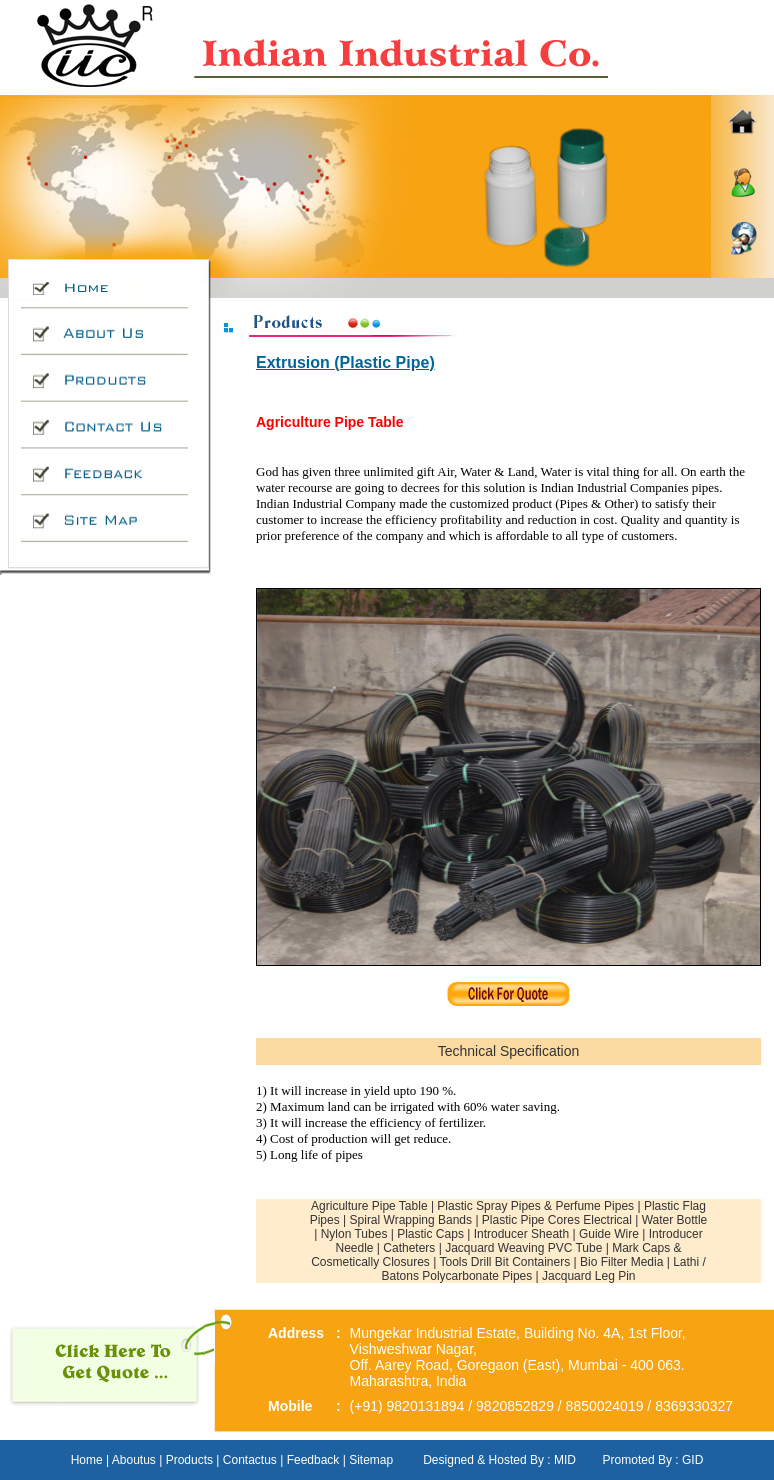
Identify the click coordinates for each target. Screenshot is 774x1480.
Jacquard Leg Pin (588, 1276)
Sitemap (371, 1460)
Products (189, 1460)
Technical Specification (509, 1051)
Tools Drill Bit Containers (504, 1262)
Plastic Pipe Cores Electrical (557, 1220)
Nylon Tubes (354, 1234)
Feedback (313, 1460)
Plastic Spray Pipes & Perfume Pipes (535, 1206)
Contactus (250, 1460)
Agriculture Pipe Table (369, 1206)
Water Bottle (675, 1220)
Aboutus (132, 1460)
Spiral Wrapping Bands (411, 1220)
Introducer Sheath (521, 1234)
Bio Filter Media (623, 1262)
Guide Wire (609, 1234)
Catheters (409, 1248)
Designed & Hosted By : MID (499, 1460)
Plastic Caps (430, 1234)
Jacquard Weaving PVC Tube (523, 1248)
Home (87, 1460)
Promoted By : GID (653, 1460)
